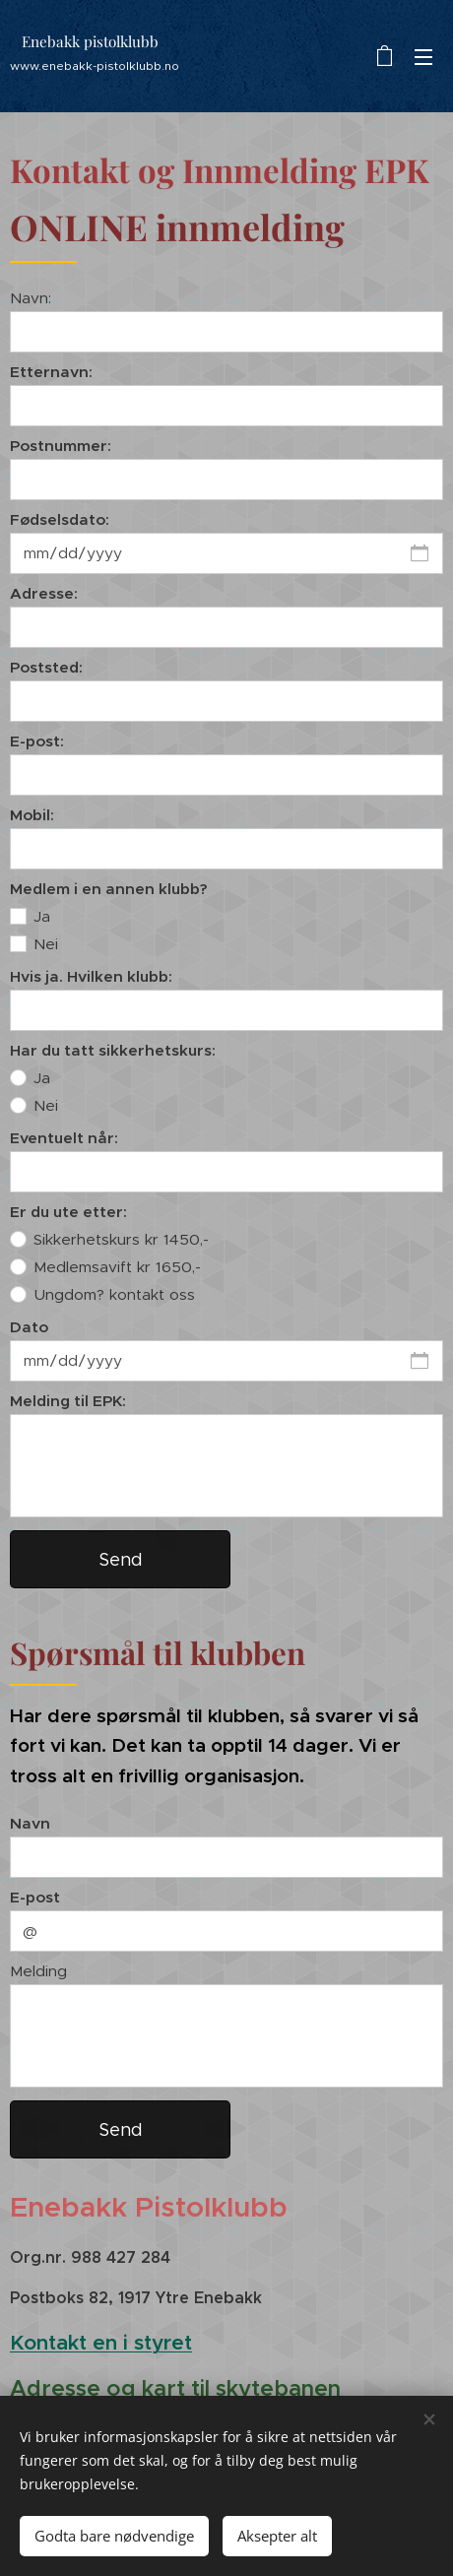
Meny (423, 57)
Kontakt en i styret (101, 2342)
